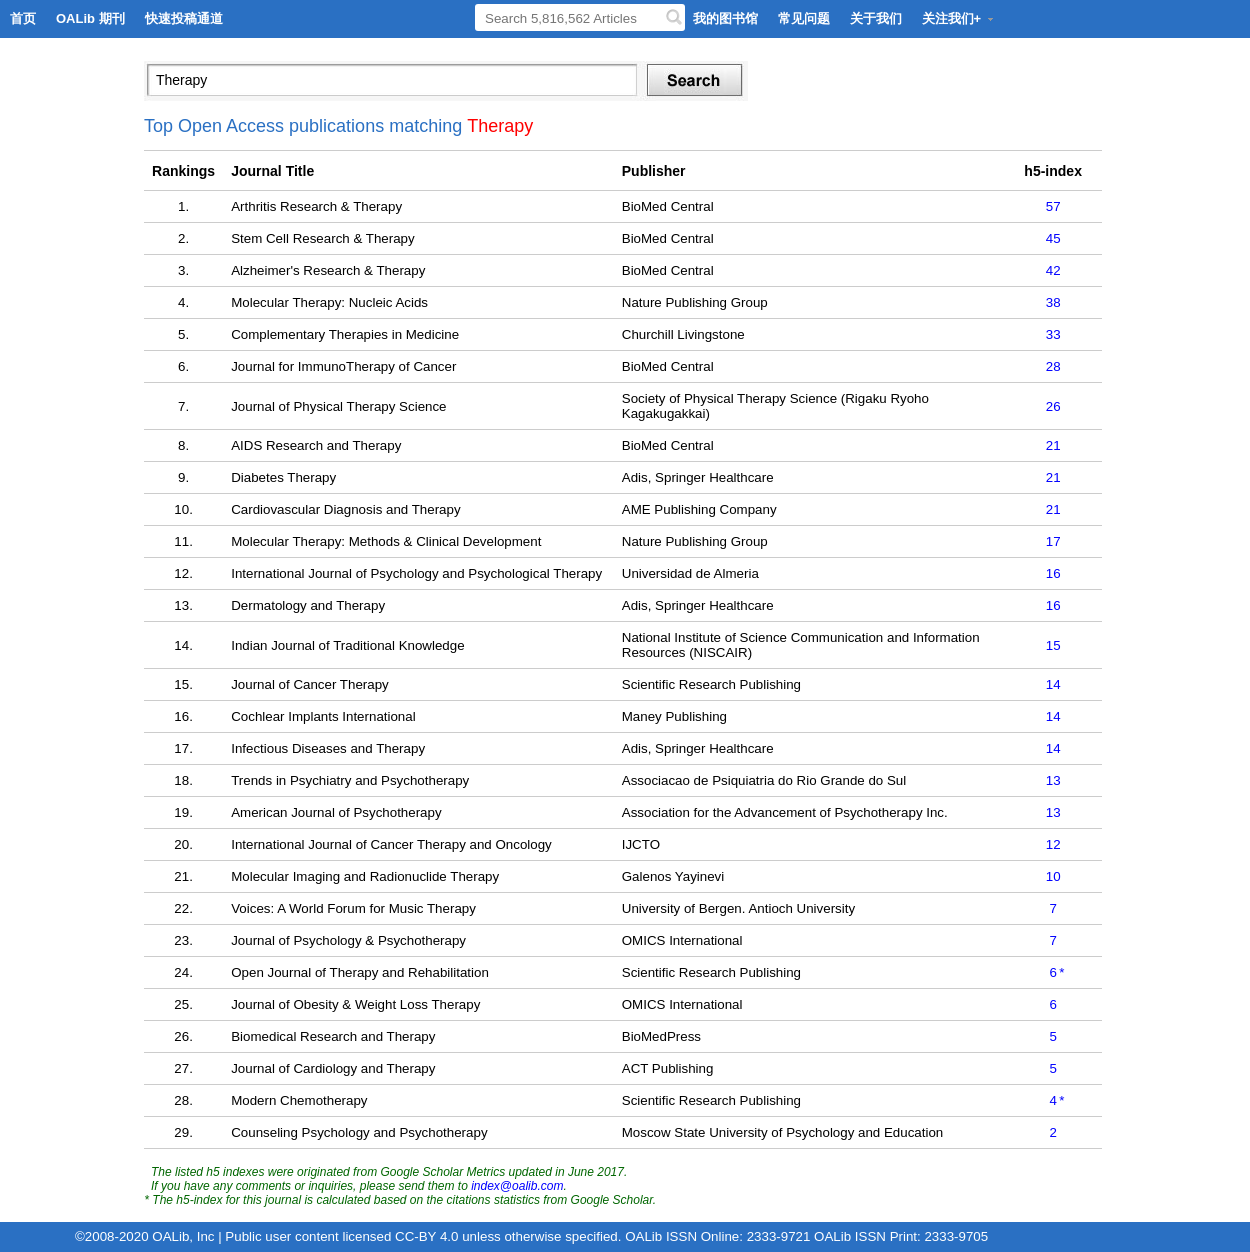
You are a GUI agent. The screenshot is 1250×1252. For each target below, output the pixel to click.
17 (1053, 541)
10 (1053, 876)
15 (1053, 645)
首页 (23, 18)
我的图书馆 (725, 18)
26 (1053, 406)
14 (1053, 684)
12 (1053, 844)
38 (1053, 302)
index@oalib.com (517, 1186)
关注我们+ (959, 18)
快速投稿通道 (184, 18)
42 (1053, 270)
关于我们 (876, 18)
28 (1053, 366)
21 (1053, 445)
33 (1053, 334)
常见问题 (804, 18)
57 (1053, 206)
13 (1053, 780)
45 (1053, 238)
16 (1053, 573)
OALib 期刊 (90, 18)
